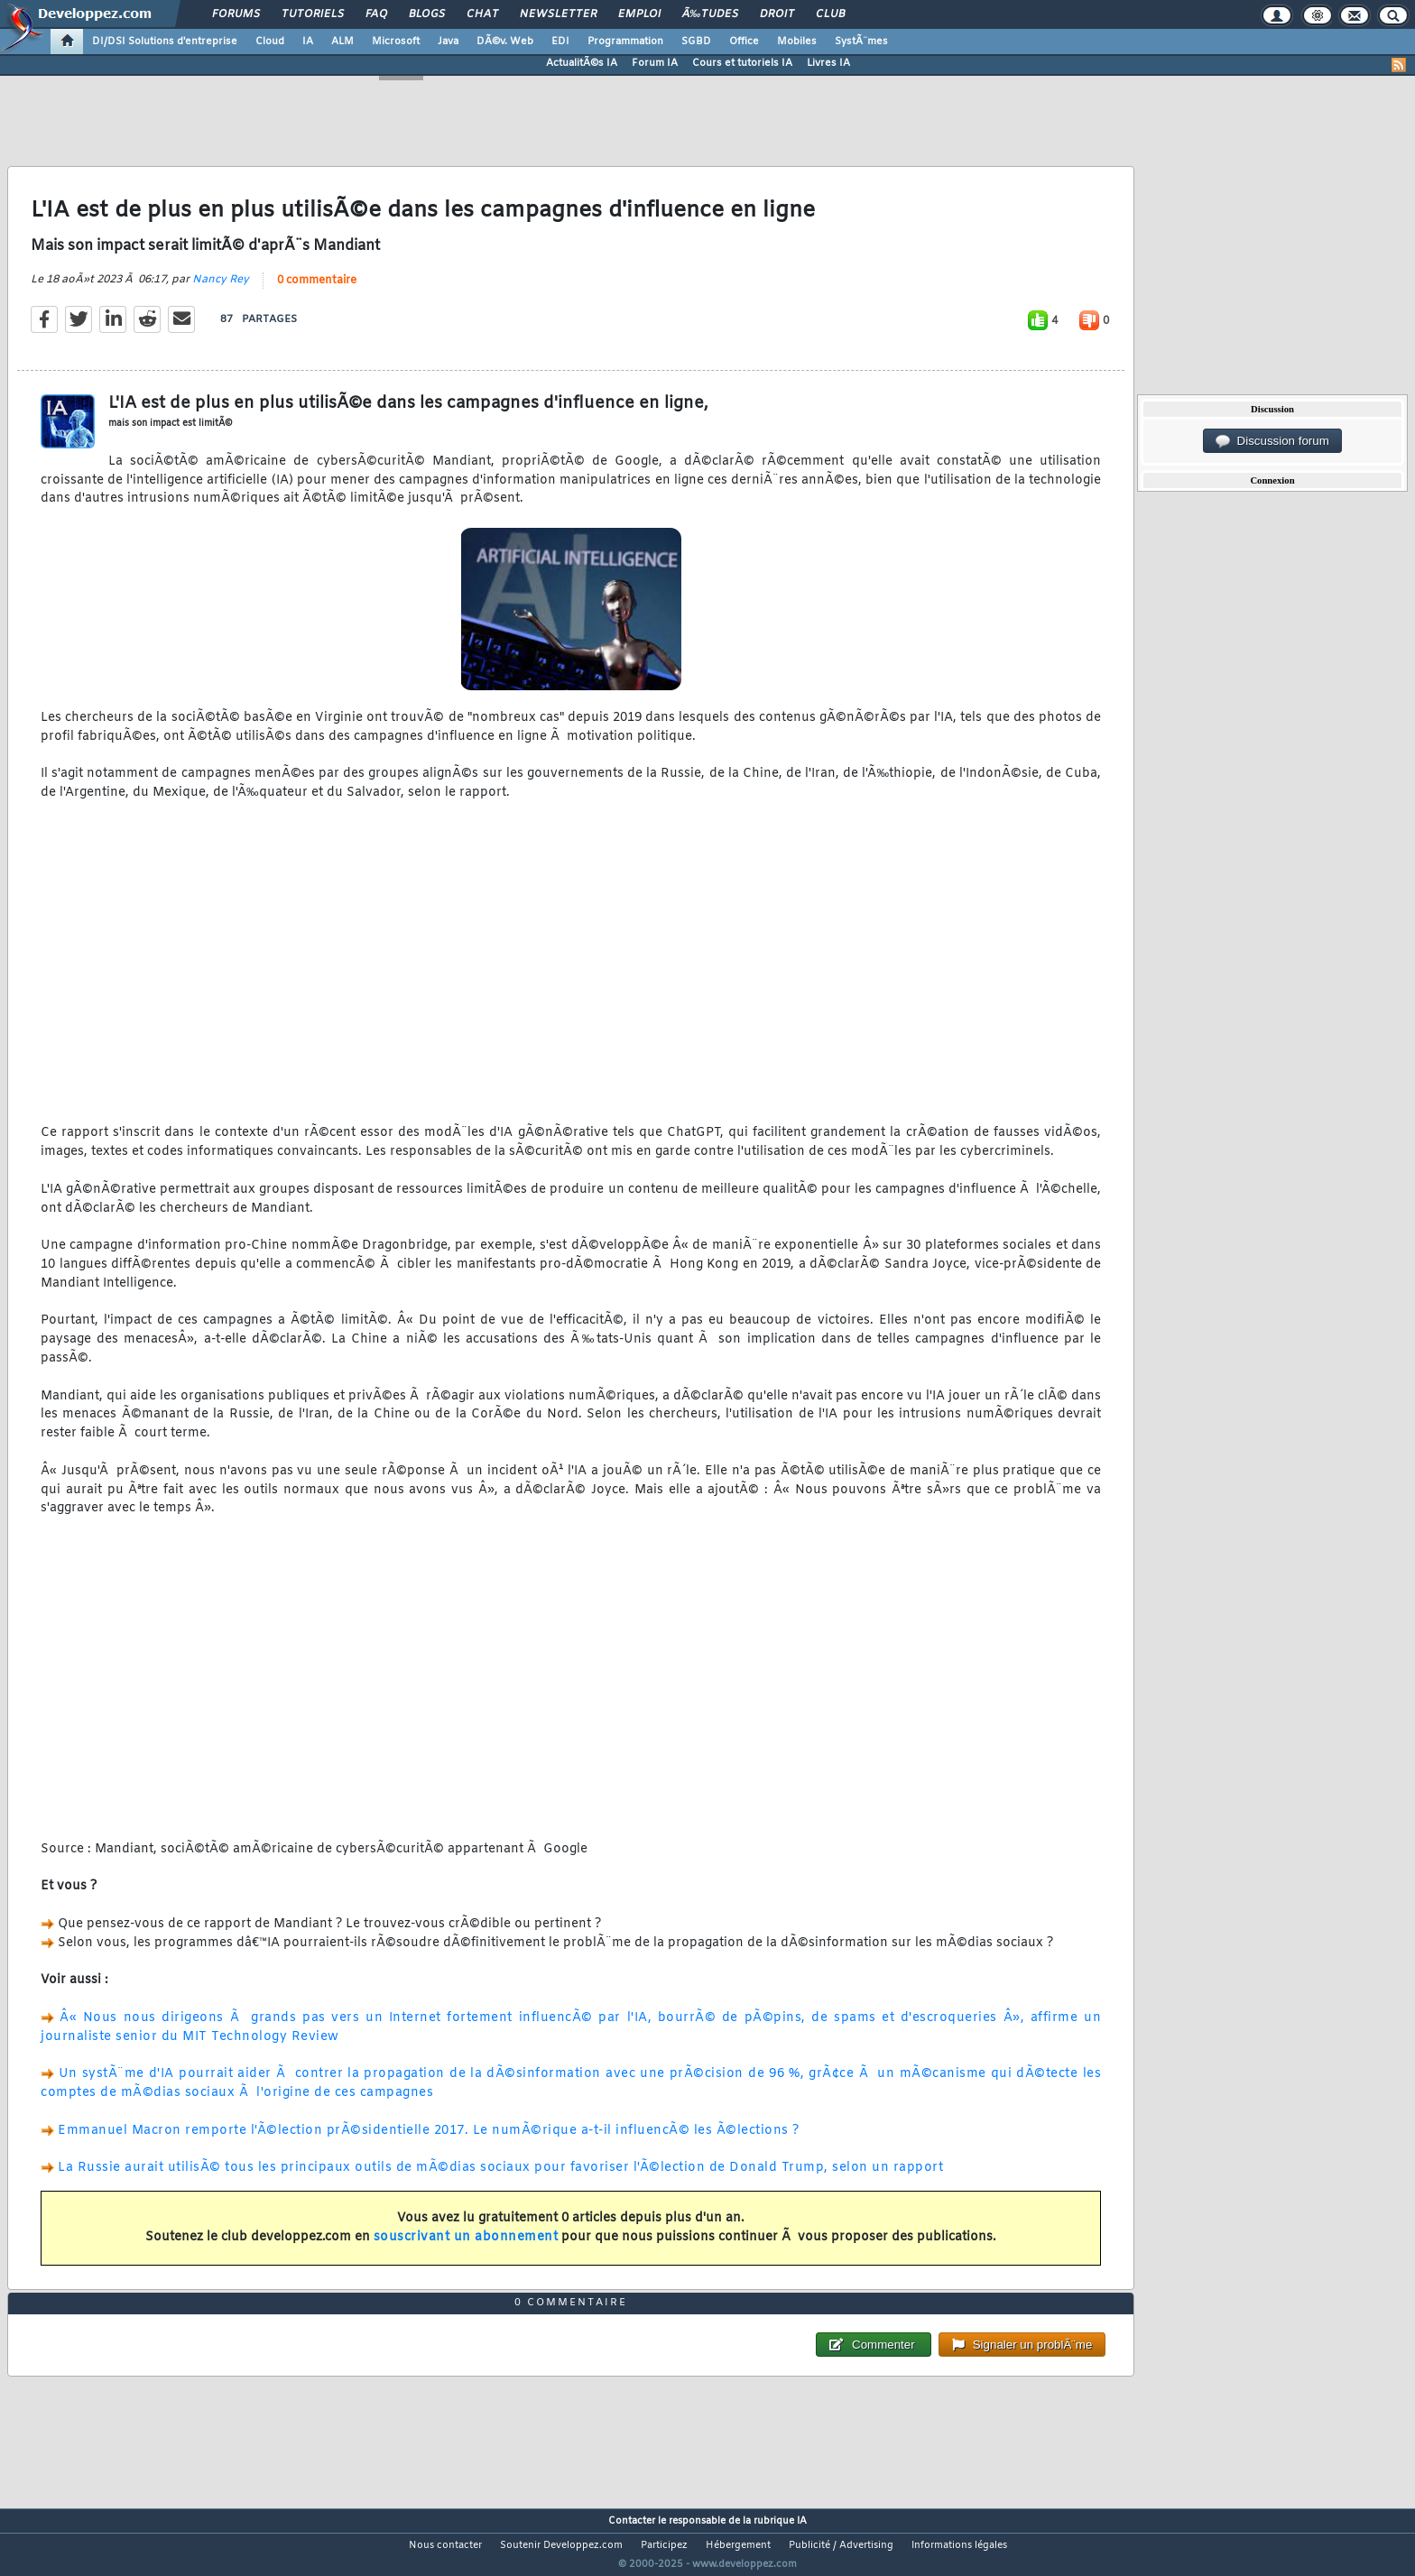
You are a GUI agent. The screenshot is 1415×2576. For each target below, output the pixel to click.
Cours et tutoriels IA (742, 63)
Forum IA (655, 63)
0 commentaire (316, 291)
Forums (236, 14)
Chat (482, 14)
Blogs (427, 14)
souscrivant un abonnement (466, 2248)
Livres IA (828, 63)
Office (744, 41)
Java (448, 41)
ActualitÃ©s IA (581, 63)
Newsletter (558, 14)
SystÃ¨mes (861, 41)
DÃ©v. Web (504, 41)
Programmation (625, 41)
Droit (777, 14)
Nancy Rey (220, 290)
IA (307, 41)
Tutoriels (313, 14)
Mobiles (797, 41)
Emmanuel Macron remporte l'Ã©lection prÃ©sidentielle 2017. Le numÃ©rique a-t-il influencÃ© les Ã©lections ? (429, 2141)
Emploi (639, 14)
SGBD (696, 41)
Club (830, 14)
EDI (560, 41)
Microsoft (396, 41)
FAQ (376, 14)
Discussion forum (1272, 441)
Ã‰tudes (710, 14)
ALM (342, 41)
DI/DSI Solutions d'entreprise (164, 41)
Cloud (269, 41)
